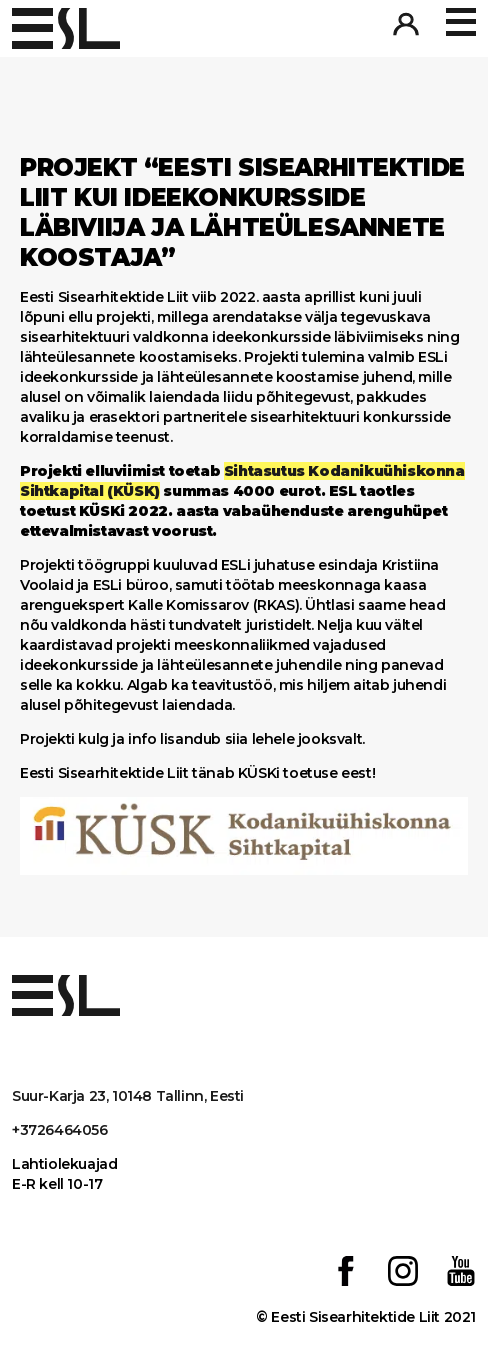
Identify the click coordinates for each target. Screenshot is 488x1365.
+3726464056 (60, 1130)
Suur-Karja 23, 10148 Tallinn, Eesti (128, 1096)
